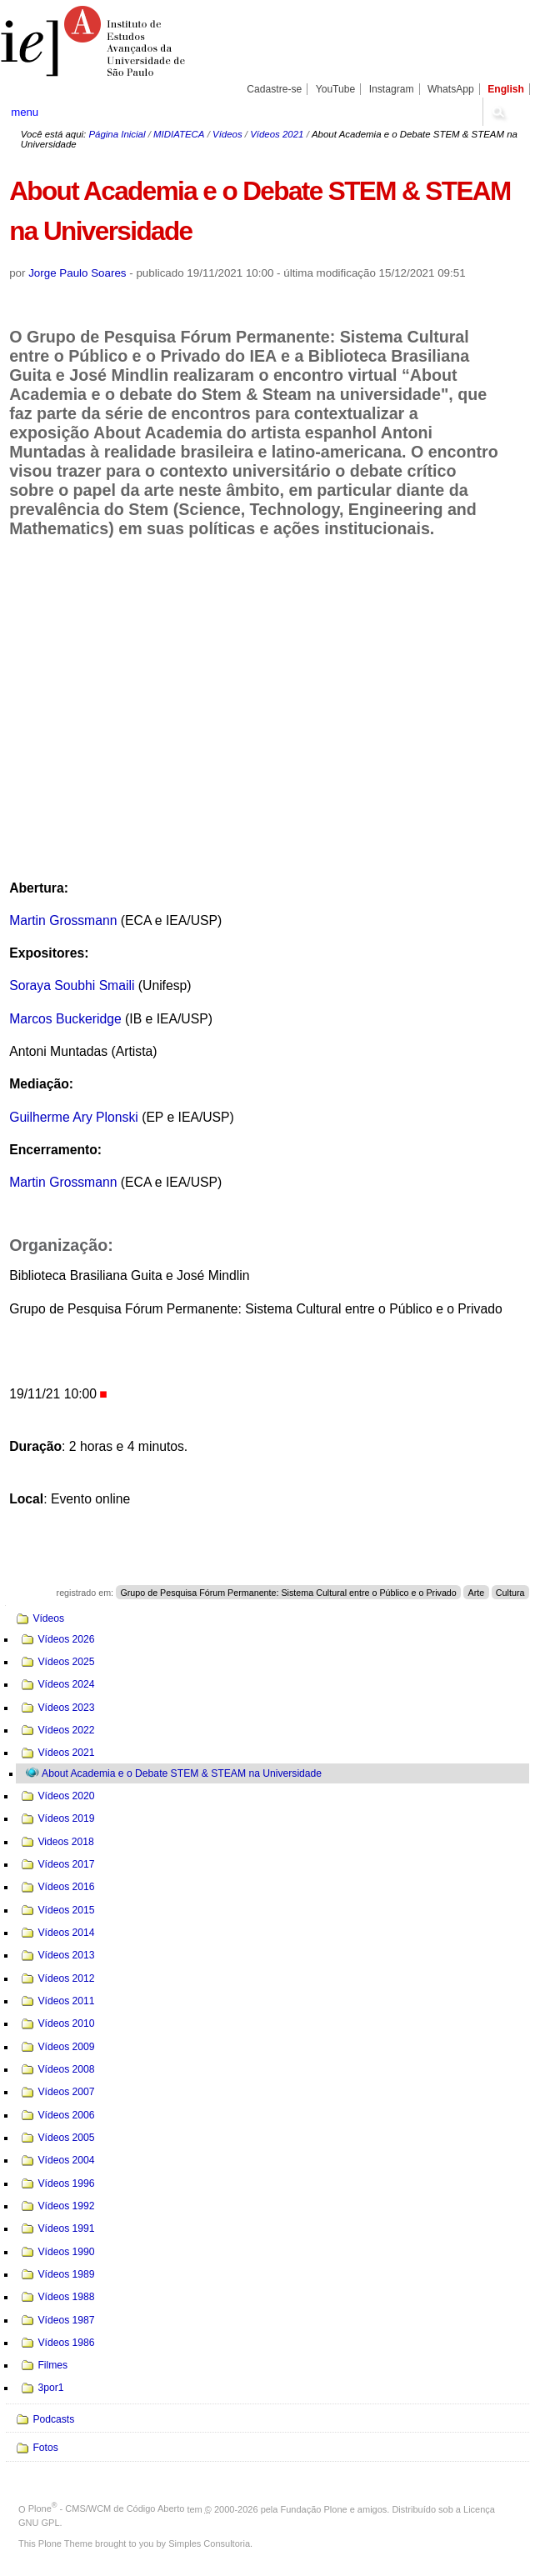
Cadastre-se (274, 89)
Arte (476, 1593)
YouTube (336, 89)
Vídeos (227, 134)
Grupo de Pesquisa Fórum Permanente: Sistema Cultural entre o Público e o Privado (288, 1593)
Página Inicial (116, 134)
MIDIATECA (178, 134)
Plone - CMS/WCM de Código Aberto (106, 2508)
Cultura (510, 1593)
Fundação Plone (314, 2508)
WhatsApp (451, 89)
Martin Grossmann (63, 920)
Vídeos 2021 (276, 134)
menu (24, 112)
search (497, 112)
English (506, 89)
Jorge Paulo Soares (77, 273)
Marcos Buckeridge (65, 1019)
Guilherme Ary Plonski (73, 1117)
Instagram (391, 89)
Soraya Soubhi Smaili (71, 985)
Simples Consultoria (209, 2543)
